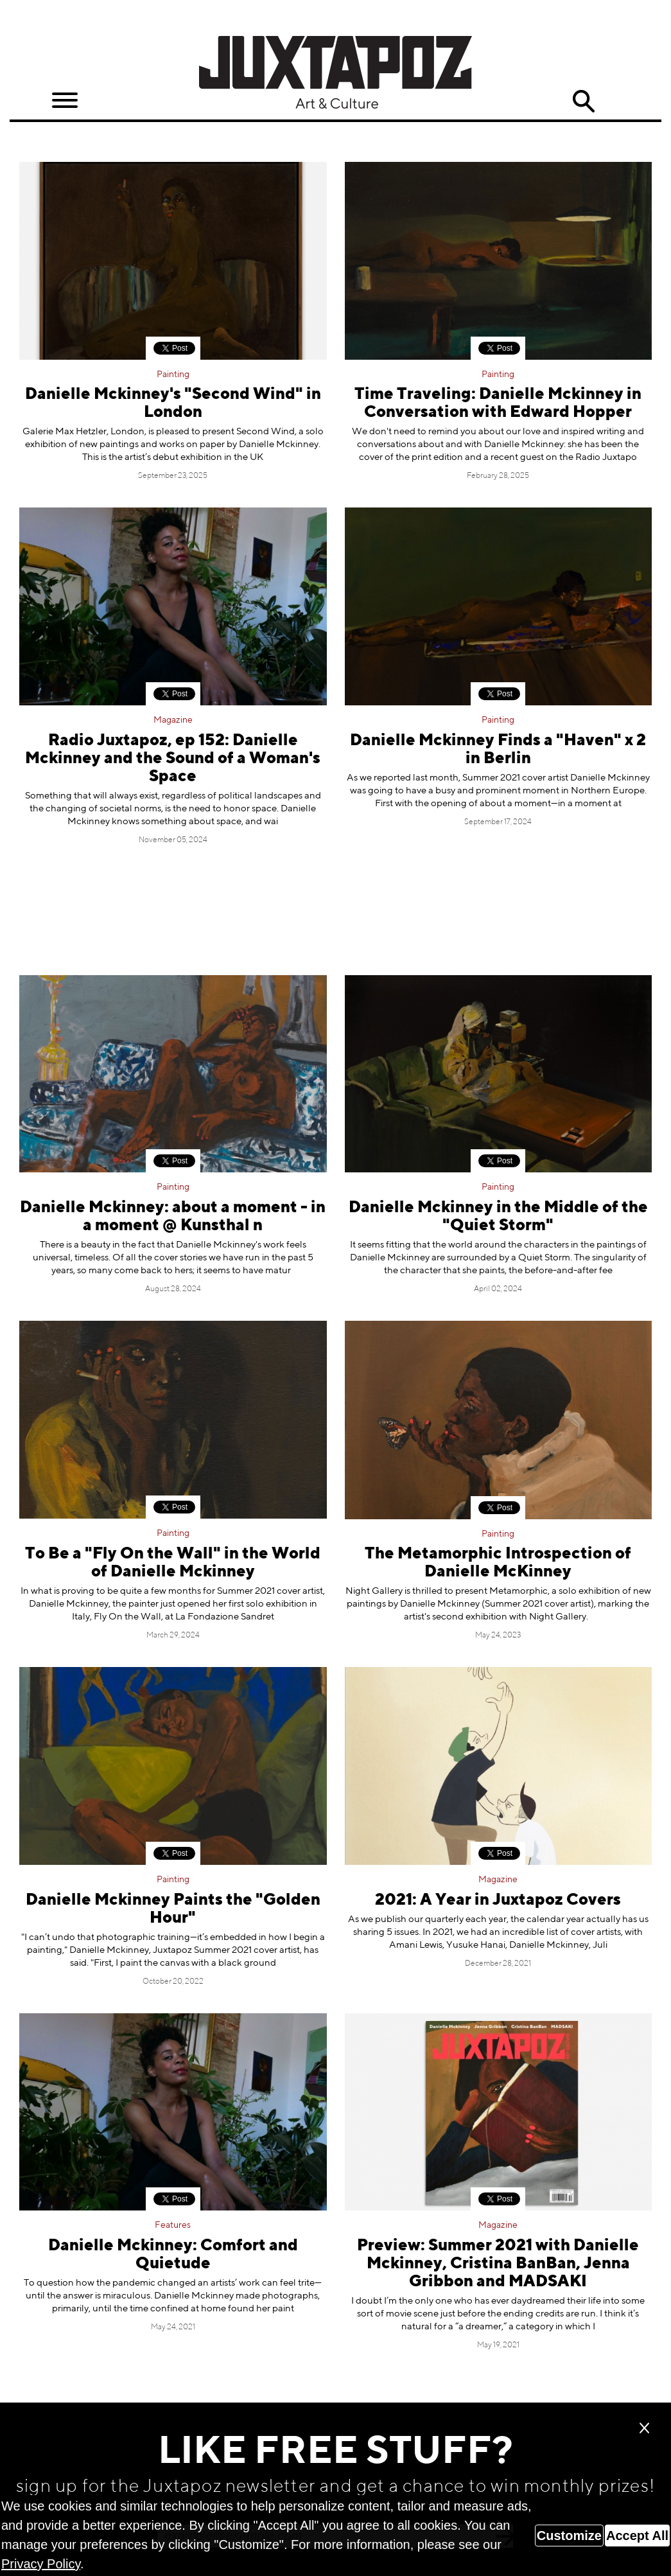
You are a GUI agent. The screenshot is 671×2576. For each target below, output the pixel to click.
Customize (569, 2535)
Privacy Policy (40, 2564)
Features (173, 2225)
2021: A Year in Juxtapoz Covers (498, 1900)
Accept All (637, 2535)
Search (583, 101)
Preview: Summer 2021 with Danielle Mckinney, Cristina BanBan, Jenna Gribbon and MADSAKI (498, 2264)
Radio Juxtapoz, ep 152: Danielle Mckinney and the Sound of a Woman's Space (172, 759)
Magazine (173, 720)
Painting (173, 374)
